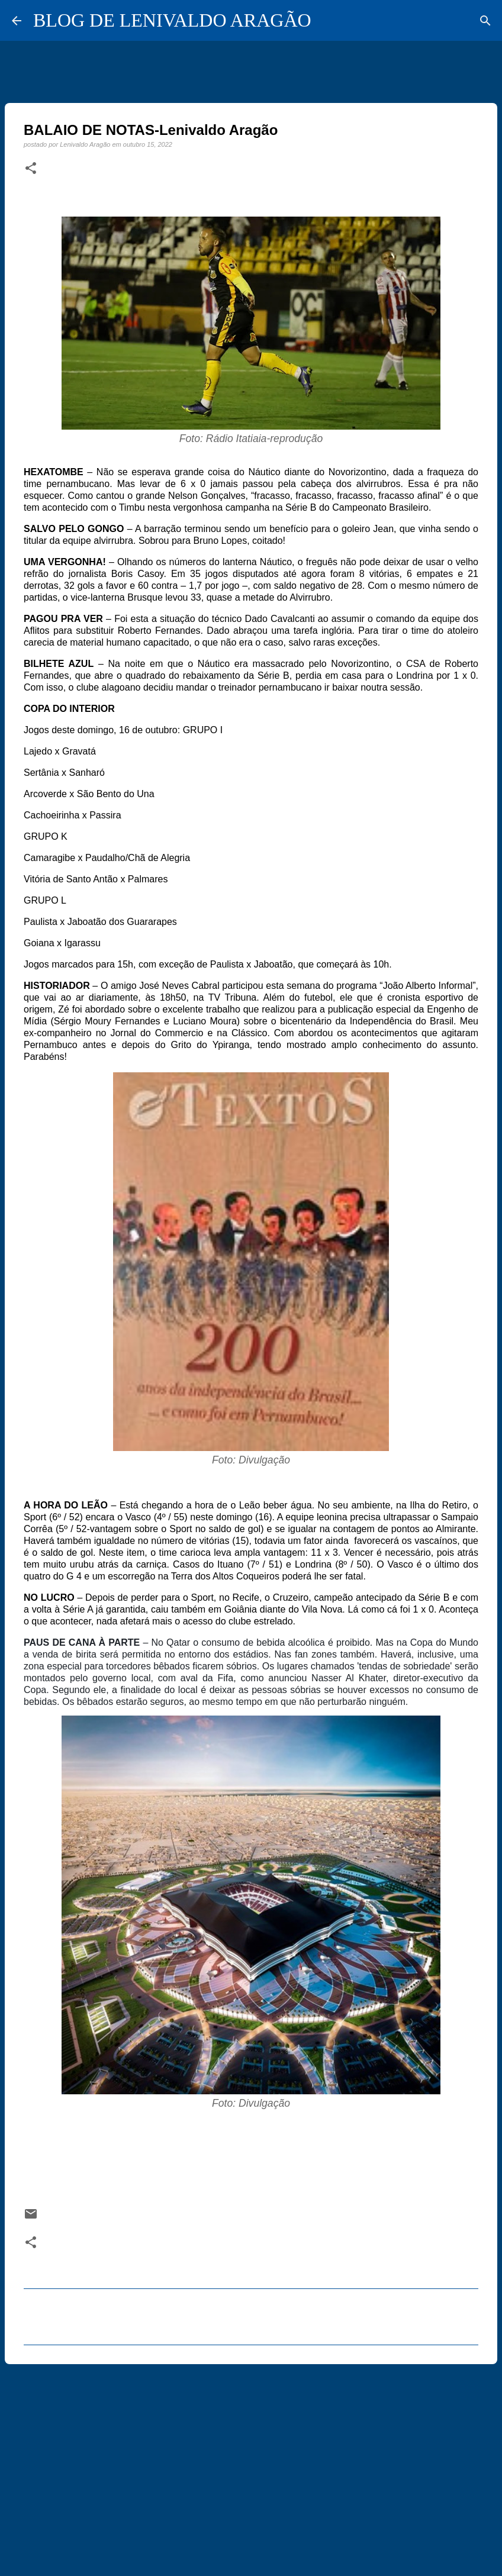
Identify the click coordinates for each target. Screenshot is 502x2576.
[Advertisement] (251, 2465)
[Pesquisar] (485, 21)
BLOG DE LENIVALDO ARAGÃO (172, 20)
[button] (31, 168)
